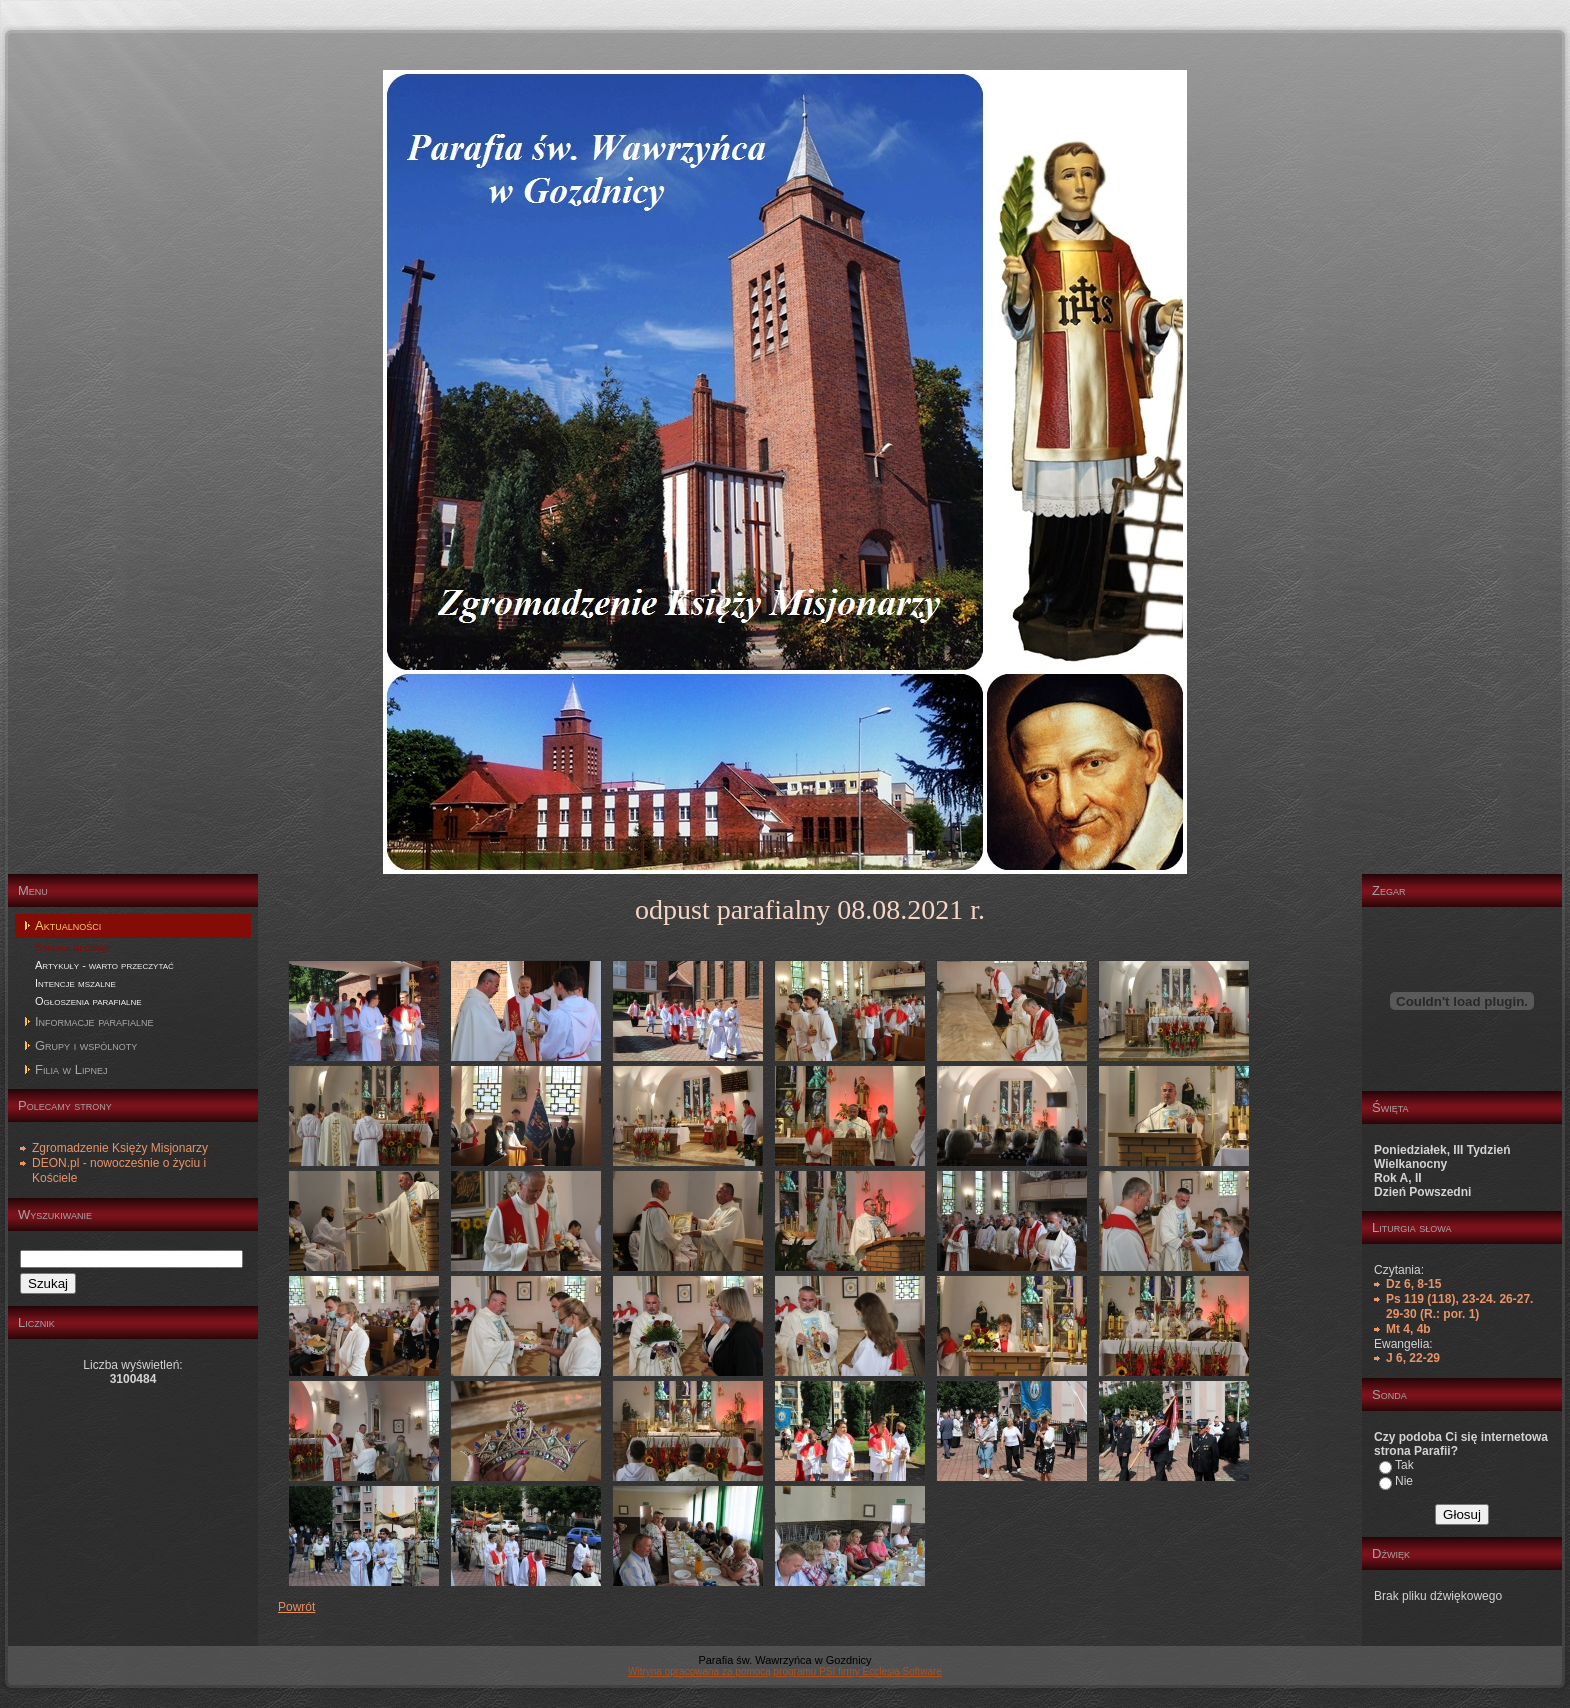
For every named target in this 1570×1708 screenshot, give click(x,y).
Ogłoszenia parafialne (88, 1001)
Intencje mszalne (75, 983)
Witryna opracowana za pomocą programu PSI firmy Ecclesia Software (785, 1671)
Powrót (296, 1607)
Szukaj (48, 1283)
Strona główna (72, 947)
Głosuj (1462, 1514)
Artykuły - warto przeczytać (104, 965)
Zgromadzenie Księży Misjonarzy (120, 1148)
